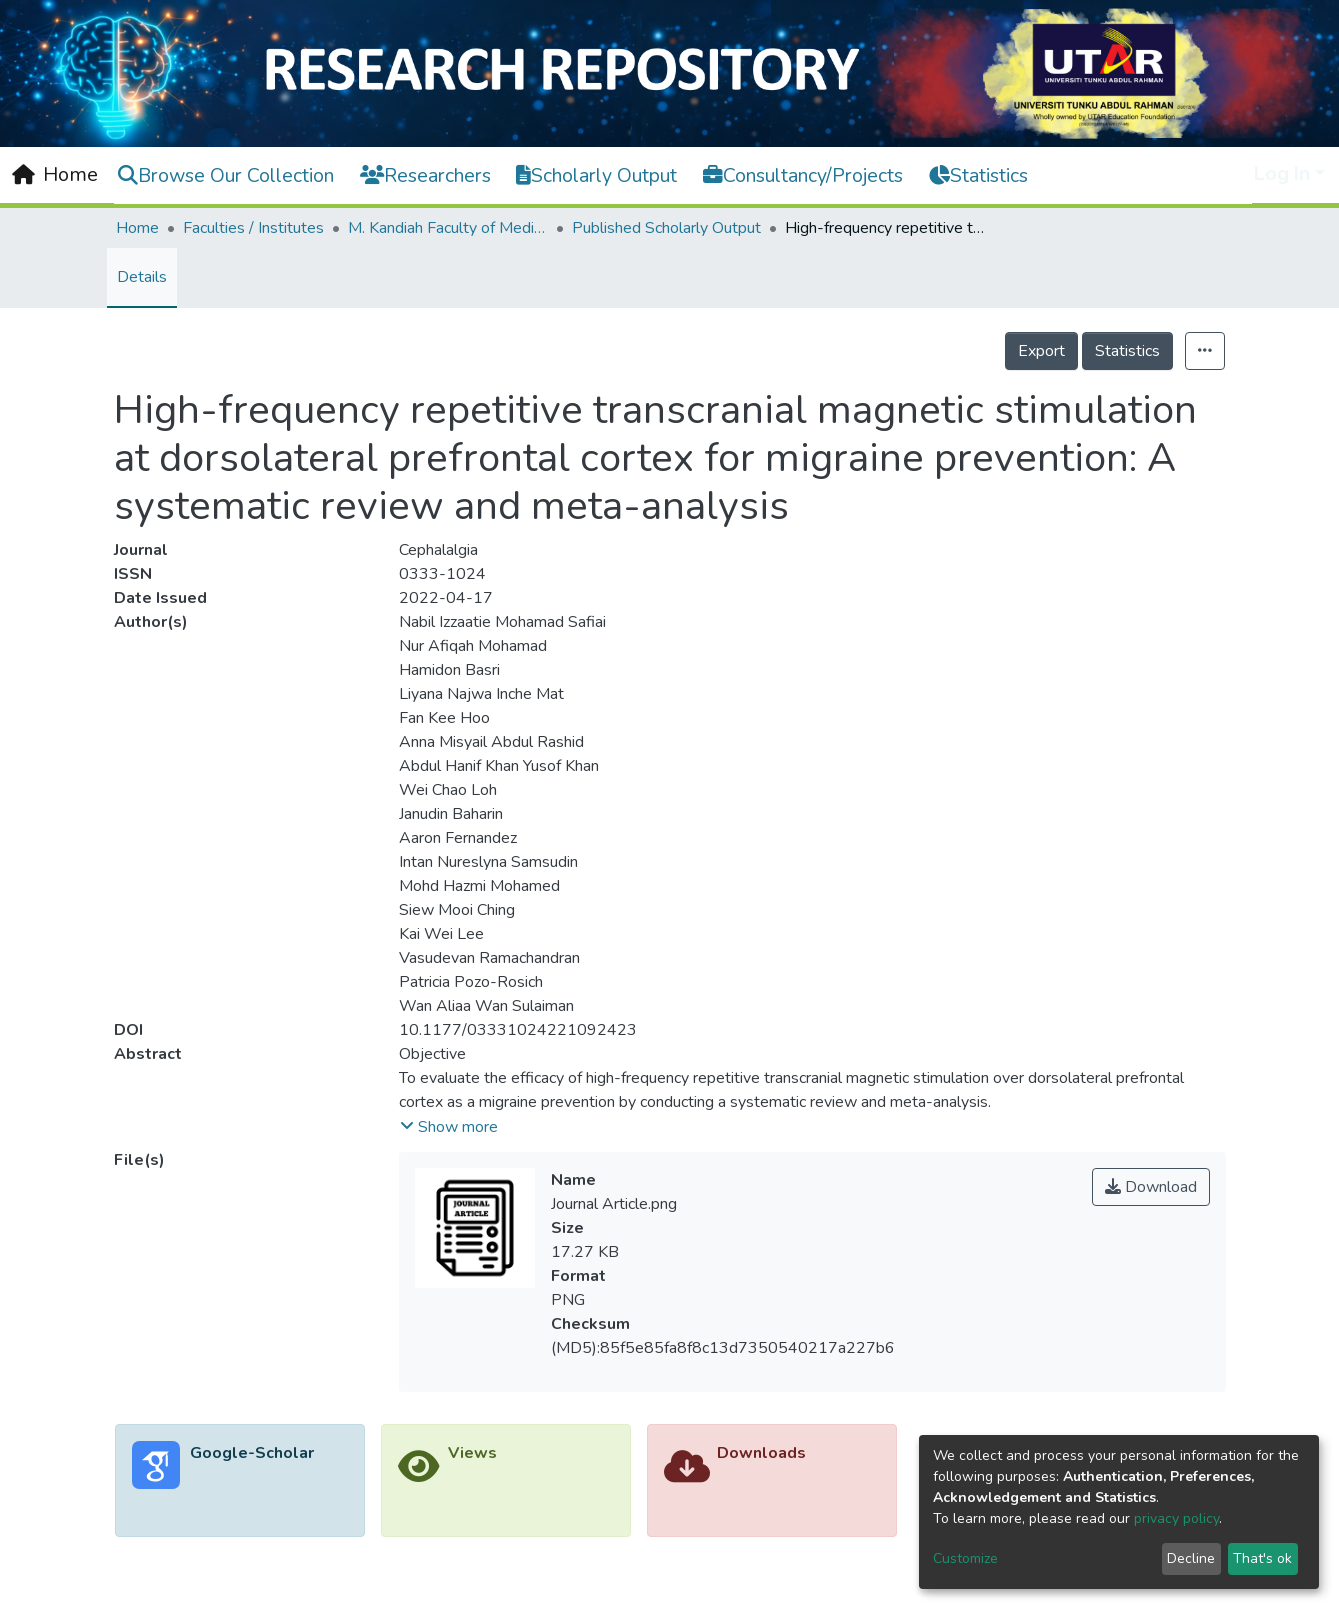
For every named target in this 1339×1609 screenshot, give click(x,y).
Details (142, 277)
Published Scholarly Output (666, 228)
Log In (1282, 173)
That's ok (1262, 1558)
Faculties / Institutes (253, 228)
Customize (965, 1558)
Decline (1191, 1558)
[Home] (55, 175)
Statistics (1127, 351)
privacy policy (1176, 1518)
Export (1041, 351)
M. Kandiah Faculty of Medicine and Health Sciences (448, 228)
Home (137, 228)
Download (1151, 1187)
